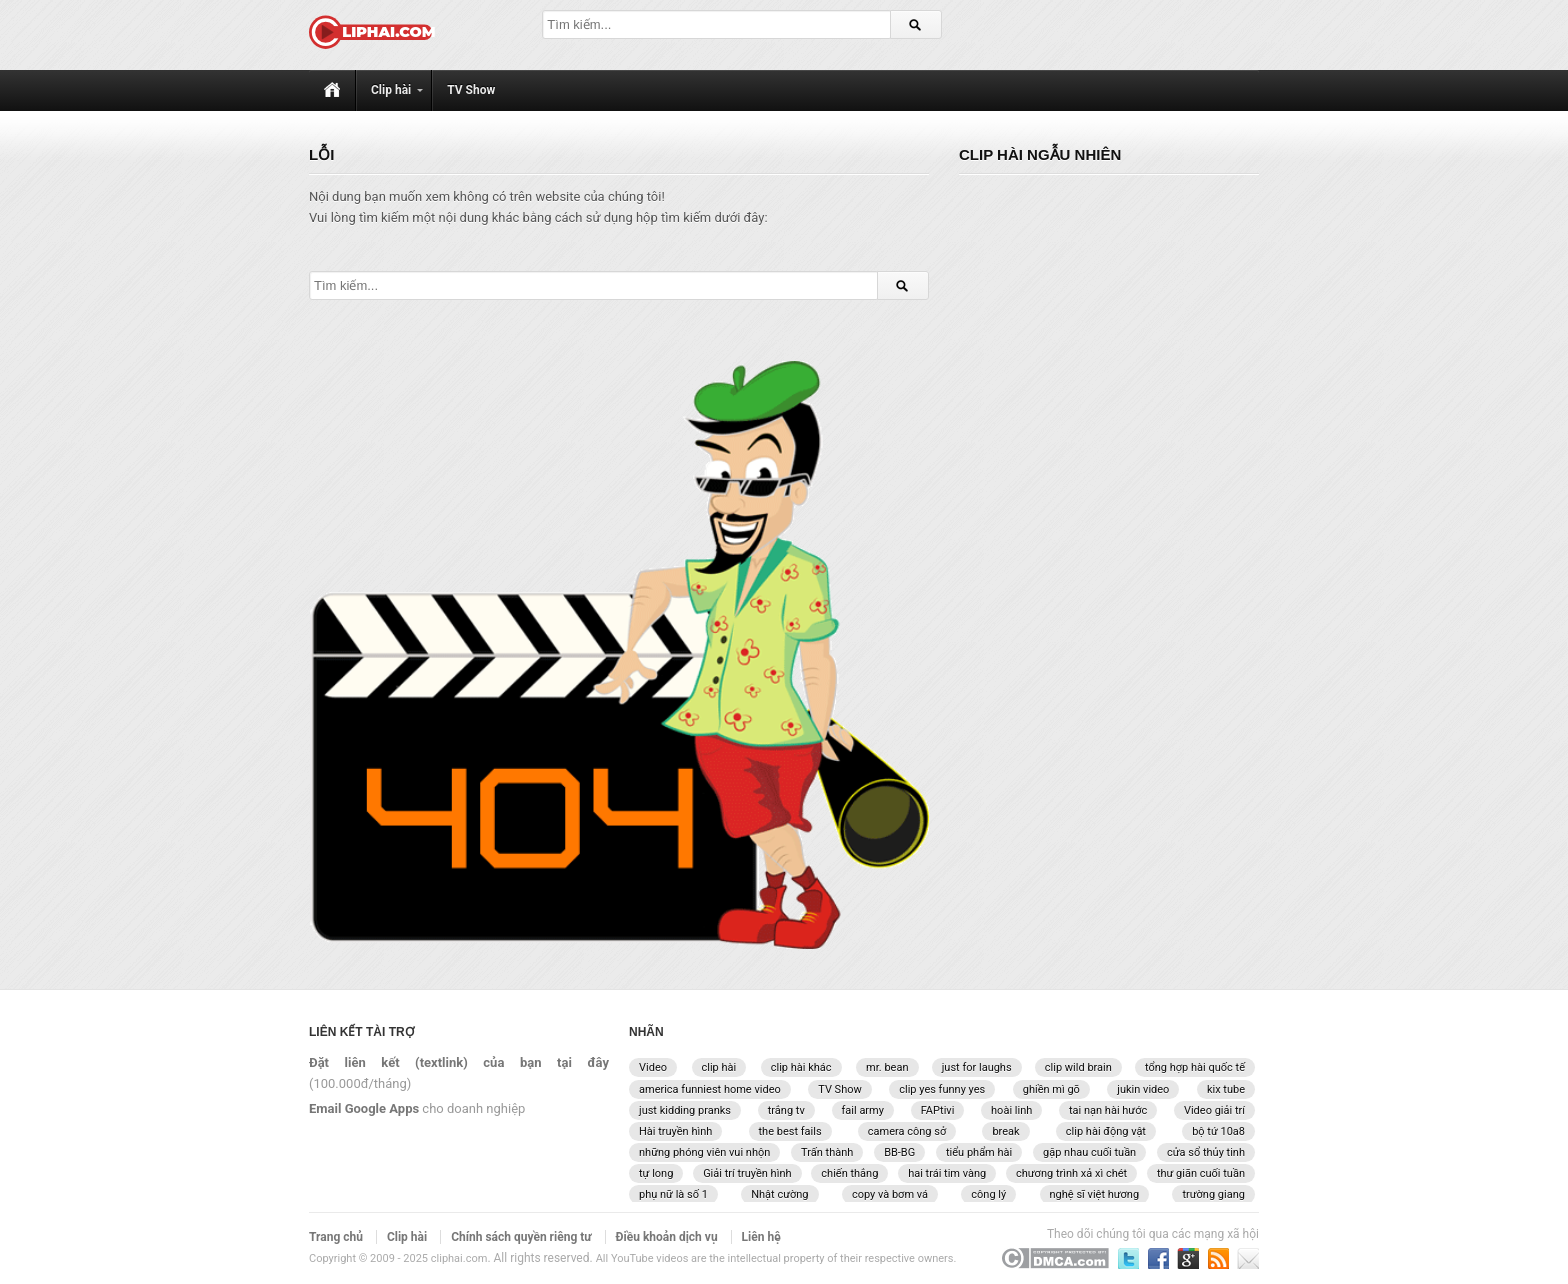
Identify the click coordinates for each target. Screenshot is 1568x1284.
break (1005, 1131)
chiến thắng (849, 1173)
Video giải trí (1214, 1110)
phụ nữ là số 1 (673, 1194)
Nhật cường (779, 1194)
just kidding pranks (685, 1110)
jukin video (1143, 1089)
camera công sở (907, 1131)
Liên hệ (761, 1237)
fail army (863, 1110)
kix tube (1226, 1089)
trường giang (1213, 1194)
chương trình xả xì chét (1071, 1173)
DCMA (1054, 1258)
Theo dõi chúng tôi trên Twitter (1128, 1258)
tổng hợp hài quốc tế (1195, 1067)
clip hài (719, 1067)
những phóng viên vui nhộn (704, 1152)
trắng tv (786, 1110)
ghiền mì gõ (1051, 1089)
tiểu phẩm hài (979, 1152)
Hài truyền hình (675, 1131)
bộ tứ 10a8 (1218, 1131)
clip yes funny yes (942, 1089)
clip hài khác (801, 1067)
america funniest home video (710, 1089)
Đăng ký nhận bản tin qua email (1218, 1258)
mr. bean (887, 1067)
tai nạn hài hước (1108, 1110)
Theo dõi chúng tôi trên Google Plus (1188, 1258)
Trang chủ (336, 1237)
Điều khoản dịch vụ (667, 1237)
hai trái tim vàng (947, 1173)
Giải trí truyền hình (747, 1173)
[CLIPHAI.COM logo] (375, 35)
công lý (988, 1194)
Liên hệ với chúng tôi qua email (1248, 1258)
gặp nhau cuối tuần (1089, 1152)
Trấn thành (827, 1152)
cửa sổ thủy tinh (1206, 1152)
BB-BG (899, 1152)
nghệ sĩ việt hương (1095, 1194)
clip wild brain (1078, 1067)
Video (653, 1067)
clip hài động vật (1106, 1131)
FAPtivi (938, 1110)
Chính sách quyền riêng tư (521, 1237)
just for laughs (977, 1067)
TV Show (840, 1089)
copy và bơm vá (890, 1194)
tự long (656, 1173)
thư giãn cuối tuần (1201, 1173)
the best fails (790, 1131)
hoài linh (1011, 1110)
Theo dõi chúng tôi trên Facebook (1158, 1258)
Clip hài (407, 1237)
